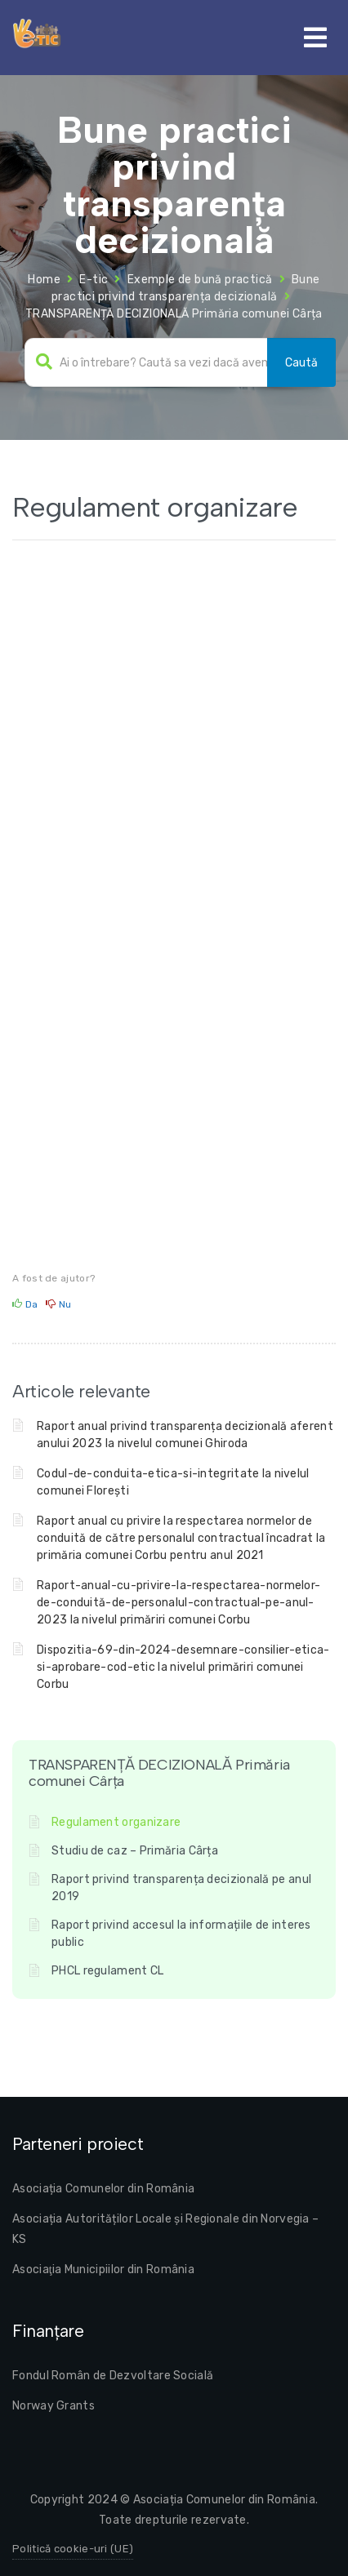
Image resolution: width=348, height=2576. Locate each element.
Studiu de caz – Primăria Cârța (134, 1851)
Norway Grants (53, 2406)
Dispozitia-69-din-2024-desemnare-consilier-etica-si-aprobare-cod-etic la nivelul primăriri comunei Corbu (183, 1667)
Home (44, 279)
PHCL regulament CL (107, 1971)
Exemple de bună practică (200, 279)
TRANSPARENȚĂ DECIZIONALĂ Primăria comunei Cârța (174, 314)
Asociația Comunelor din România (103, 2189)
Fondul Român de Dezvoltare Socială (112, 2376)
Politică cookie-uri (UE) (72, 2549)
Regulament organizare (116, 1822)
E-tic (93, 279)
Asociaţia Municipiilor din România (103, 2269)
